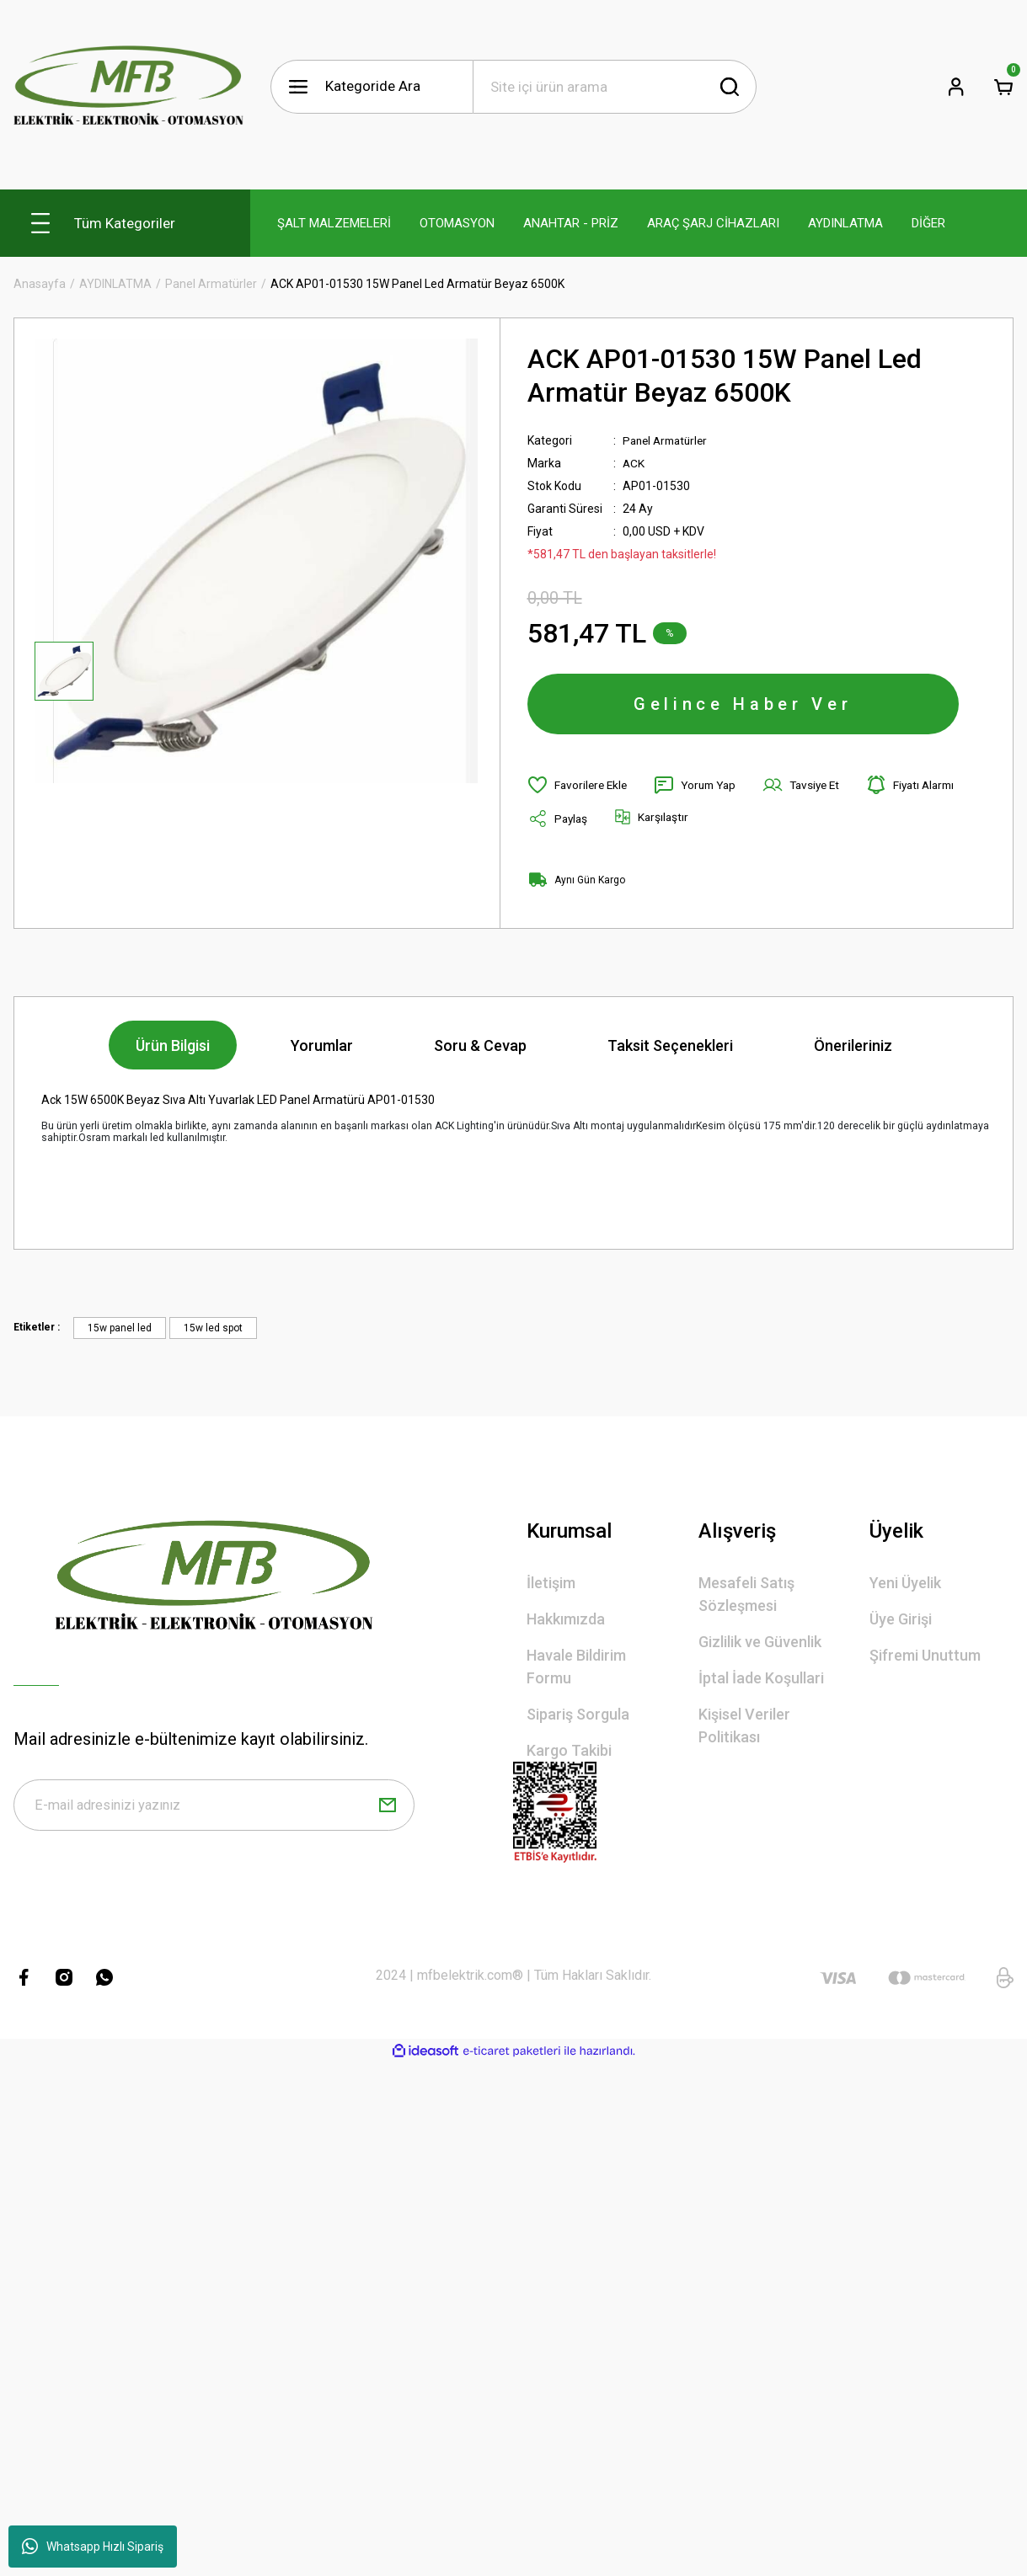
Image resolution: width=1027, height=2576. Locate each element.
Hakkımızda (566, 1622)
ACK (634, 463)
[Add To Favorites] (579, 788)
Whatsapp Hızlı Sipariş (92, 2546)
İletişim (551, 1586)
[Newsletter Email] (214, 1810)
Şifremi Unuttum (925, 1658)
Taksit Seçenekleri (670, 1049)
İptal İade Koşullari (761, 1681)
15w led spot (213, 1331)
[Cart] (1003, 87)
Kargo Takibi (569, 1754)
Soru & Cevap (480, 1049)
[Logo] (128, 86)
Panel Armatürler (668, 440)
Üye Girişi (900, 1622)
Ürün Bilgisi (173, 1049)
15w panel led (120, 1331)
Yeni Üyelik (905, 1586)
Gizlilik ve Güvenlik (759, 1645)
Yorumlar (322, 1049)
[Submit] (388, 1810)
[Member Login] (956, 87)
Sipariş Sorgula (578, 1717)
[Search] (615, 87)
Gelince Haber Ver (743, 706)
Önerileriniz (853, 1049)
